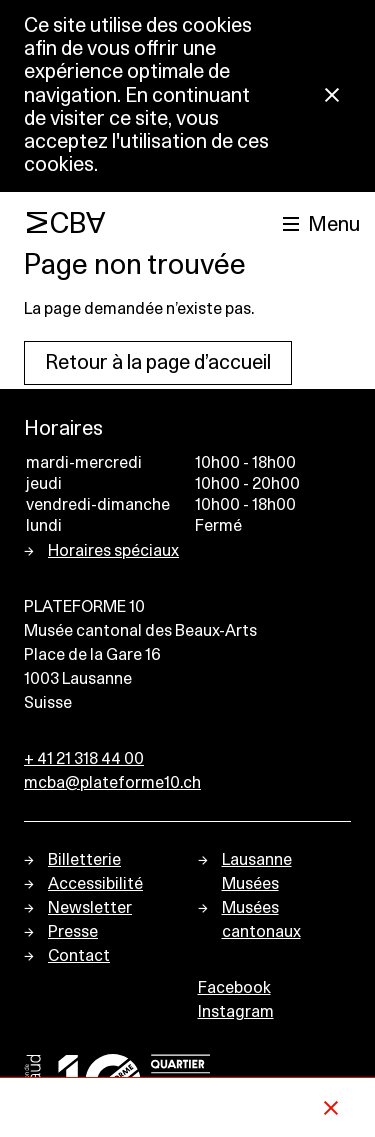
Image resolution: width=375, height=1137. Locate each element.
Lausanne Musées (257, 872)
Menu (334, 225)
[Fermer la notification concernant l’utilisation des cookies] (332, 96)
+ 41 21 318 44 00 (84, 759)
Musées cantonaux (261, 920)
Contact (79, 956)
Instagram (236, 1012)
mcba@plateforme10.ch (112, 783)
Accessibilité (95, 884)
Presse (73, 932)
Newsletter (90, 908)
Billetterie (84, 860)
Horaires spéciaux (113, 551)
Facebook (234, 988)
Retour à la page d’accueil (158, 363)
